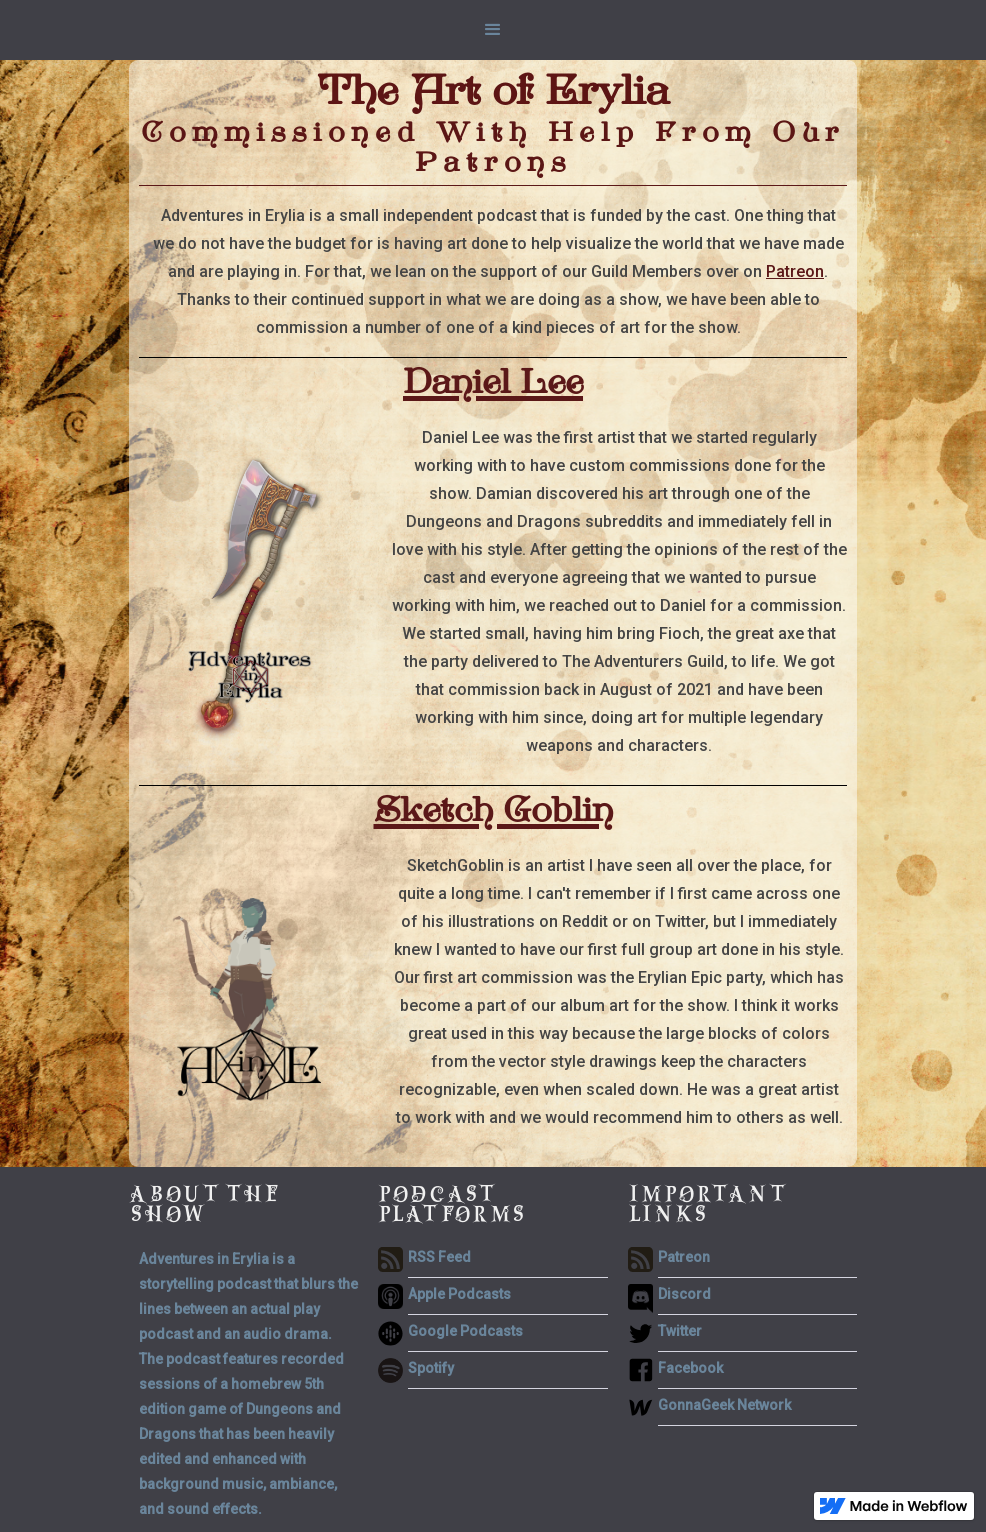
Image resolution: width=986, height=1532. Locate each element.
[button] (493, 30)
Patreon (795, 271)
